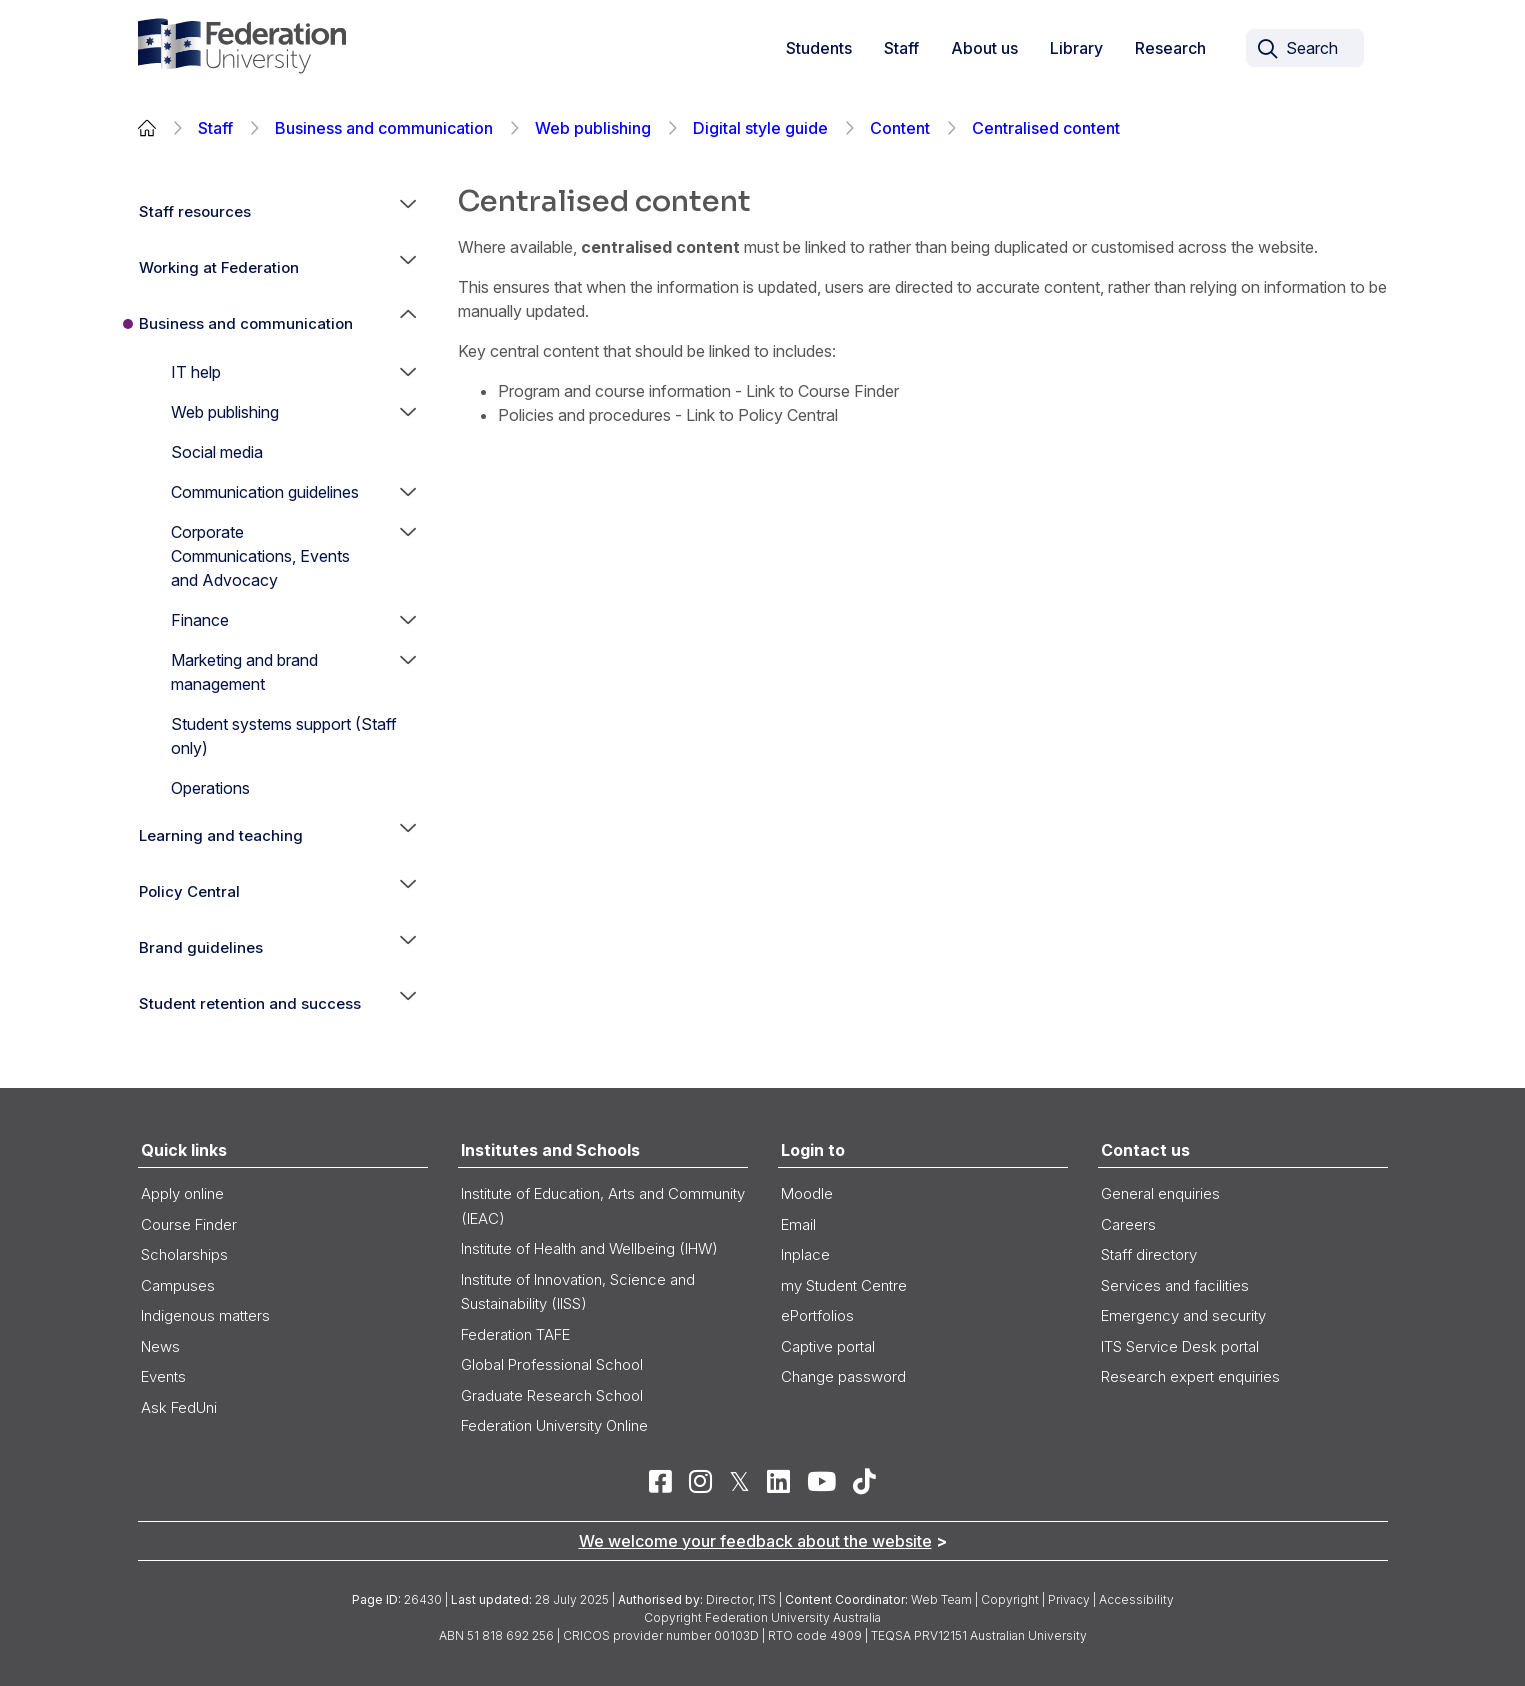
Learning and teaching (221, 835)
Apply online (182, 1193)
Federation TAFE (515, 1334)
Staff (215, 128)
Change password (843, 1376)
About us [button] (984, 48)
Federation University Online (554, 1425)
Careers (1128, 1224)
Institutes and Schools (550, 1150)
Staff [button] (901, 48)
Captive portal (828, 1346)
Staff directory (1149, 1254)
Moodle (807, 1193)
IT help (196, 372)
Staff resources (195, 211)
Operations (210, 788)
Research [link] (1170, 48)
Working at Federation (219, 267)
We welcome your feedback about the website (755, 1541)
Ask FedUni (179, 1407)
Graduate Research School (552, 1395)
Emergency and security (1183, 1315)
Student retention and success (250, 1003)
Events (163, 1376)
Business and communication (384, 128)
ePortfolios (817, 1315)
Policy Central (189, 891)
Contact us (1145, 1150)
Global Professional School (552, 1364)
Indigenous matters (205, 1315)
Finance (200, 620)
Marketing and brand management (244, 672)
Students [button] (819, 48)
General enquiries (1160, 1193)
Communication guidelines (265, 492)
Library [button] (1076, 48)
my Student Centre (844, 1285)
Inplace (805, 1254)
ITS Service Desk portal (1180, 1346)
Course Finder (189, 1224)
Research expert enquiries (1190, 1376)
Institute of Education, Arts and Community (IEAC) (603, 1206)
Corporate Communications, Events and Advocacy (260, 556)
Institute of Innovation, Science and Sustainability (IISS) (578, 1292)
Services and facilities (1175, 1285)
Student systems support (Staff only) (284, 736)
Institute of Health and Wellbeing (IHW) (589, 1248)
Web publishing (593, 128)
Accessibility (1136, 1599)
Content (900, 128)
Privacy (1069, 1599)
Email (798, 1224)
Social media (217, 452)
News (160, 1346)
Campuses (178, 1285)
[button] (408, 212)
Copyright (1010, 1599)
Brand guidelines (201, 947)
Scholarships (184, 1254)
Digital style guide (760, 128)
